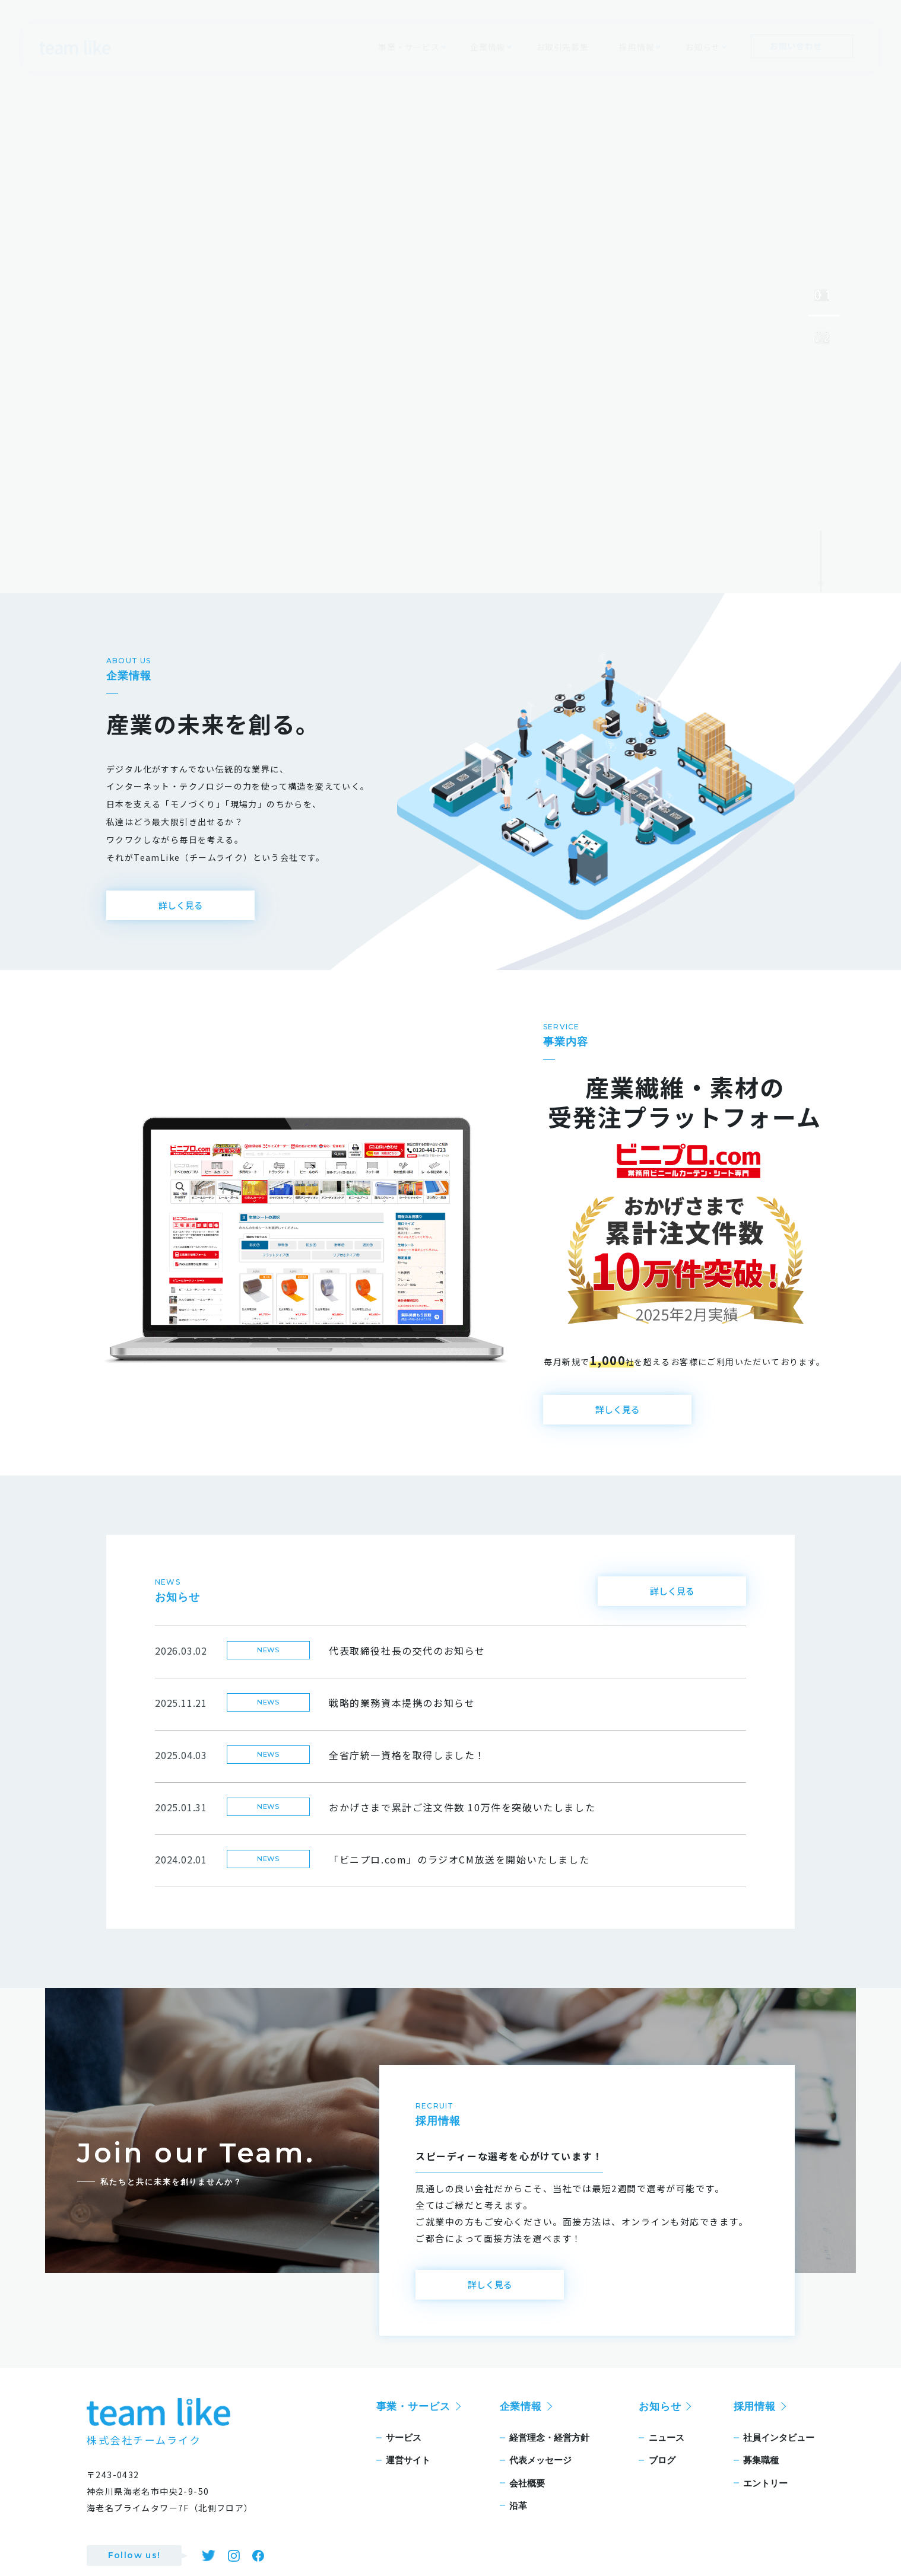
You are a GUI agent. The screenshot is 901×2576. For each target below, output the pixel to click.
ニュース (666, 2454)
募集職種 (761, 2477)
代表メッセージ (540, 2477)
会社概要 (527, 2499)
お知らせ (660, 2423)
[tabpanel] (450, 296)
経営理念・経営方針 (549, 2454)
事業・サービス (413, 2423)
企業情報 (521, 2423)
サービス (403, 2454)
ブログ (662, 2477)
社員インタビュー (778, 2454)
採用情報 (755, 2423)
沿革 (518, 2523)
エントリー (765, 2499)
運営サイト (408, 2477)
